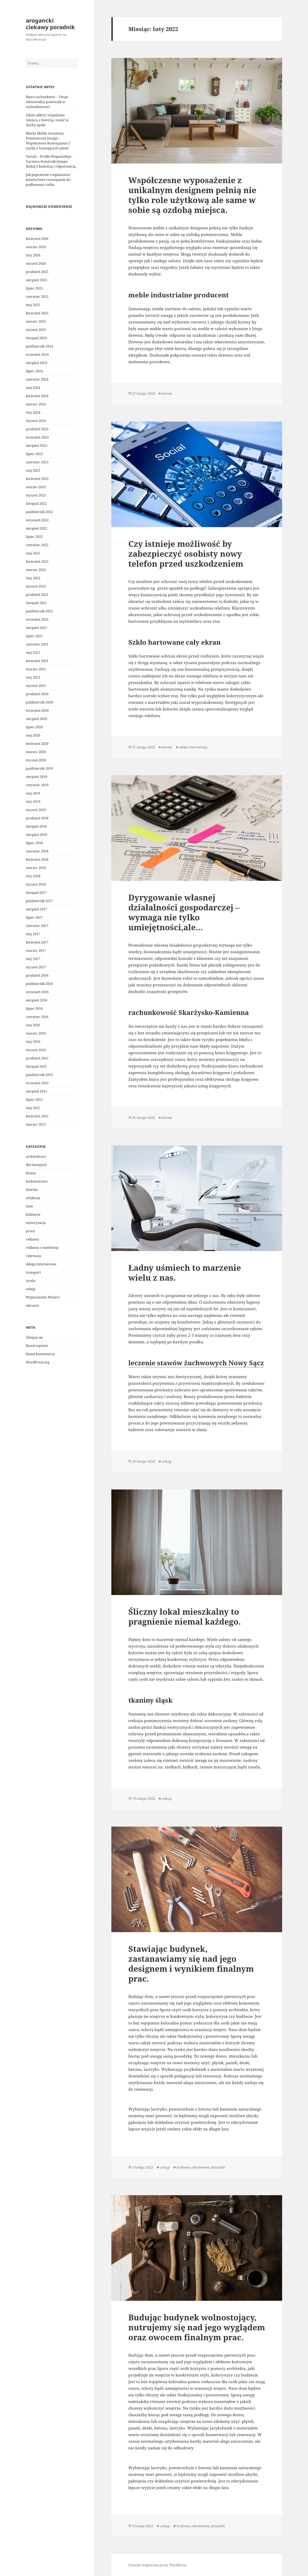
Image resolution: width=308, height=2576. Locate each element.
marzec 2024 (36, 404)
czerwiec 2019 (37, 785)
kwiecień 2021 (37, 661)
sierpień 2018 (36, 834)
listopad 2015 (36, 1066)
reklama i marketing (42, 1247)
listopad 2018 (36, 826)
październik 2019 (39, 768)
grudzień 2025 (37, 271)
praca (30, 1231)
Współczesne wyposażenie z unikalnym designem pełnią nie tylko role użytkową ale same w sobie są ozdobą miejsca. (192, 194)
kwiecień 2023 (37, 478)
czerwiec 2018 (37, 851)
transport (33, 1272)
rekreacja (33, 1256)
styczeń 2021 (36, 685)
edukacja (33, 1198)
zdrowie (32, 1305)
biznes (31, 1173)
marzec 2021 (36, 669)
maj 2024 (33, 387)
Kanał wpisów (37, 1345)
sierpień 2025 (36, 280)
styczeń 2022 (36, 586)
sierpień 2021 (36, 627)
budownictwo (37, 1181)
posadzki (218, 2167)
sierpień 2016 (36, 1000)
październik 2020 (39, 702)
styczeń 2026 (36, 263)
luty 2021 (33, 677)
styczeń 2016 (36, 1050)
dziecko (32, 1189)
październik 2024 (39, 346)
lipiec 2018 (34, 843)
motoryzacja (36, 1222)
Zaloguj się (34, 1337)
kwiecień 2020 (37, 743)
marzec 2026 (36, 247)
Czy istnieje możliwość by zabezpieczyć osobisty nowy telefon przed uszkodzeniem (185, 553)
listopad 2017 (36, 892)
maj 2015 (33, 1108)
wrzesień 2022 (37, 520)
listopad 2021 (36, 603)
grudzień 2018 (37, 818)
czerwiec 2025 (37, 296)
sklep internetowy (193, 747)
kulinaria (33, 1214)
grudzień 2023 (37, 429)
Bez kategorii (36, 1164)
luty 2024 (33, 412)
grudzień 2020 (37, 694)
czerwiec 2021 (37, 644)
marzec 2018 (36, 867)
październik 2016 (39, 983)
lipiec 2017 (34, 917)
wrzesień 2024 (37, 354)
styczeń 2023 (36, 495)
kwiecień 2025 (37, 313)
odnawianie (200, 2167)
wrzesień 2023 (37, 437)
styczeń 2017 (36, 967)
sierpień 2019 (36, 776)
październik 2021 (39, 611)
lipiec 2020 (34, 727)
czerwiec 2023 (37, 462)
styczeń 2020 (36, 760)
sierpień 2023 (36, 445)
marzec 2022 (36, 569)
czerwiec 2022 (37, 545)
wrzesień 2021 (37, 619)
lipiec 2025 (34, 288)
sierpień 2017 (36, 909)
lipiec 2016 (34, 1008)
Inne (29, 1206)
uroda (30, 1280)
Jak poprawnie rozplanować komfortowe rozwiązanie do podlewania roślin (48, 179)
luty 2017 (33, 959)
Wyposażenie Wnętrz (43, 1297)
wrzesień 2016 (37, 992)
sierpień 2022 (36, 528)
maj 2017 (33, 934)
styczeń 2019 (36, 810)
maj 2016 (33, 1025)
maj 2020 (33, 735)
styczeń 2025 (36, 329)
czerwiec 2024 (37, 379)
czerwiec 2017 (37, 925)
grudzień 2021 (37, 594)
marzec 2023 (36, 487)
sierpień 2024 (36, 363)
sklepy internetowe (41, 1264)
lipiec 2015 (34, 1099)
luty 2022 (33, 578)
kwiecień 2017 (37, 942)
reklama (32, 1239)
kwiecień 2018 (37, 859)
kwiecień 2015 (37, 1116)
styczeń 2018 (36, 884)
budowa (183, 2167)
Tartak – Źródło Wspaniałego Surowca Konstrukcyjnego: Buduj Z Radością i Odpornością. (51, 161)
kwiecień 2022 (37, 561)
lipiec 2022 (34, 536)
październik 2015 (39, 1074)
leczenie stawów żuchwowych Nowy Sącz (196, 1362)
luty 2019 (33, 801)
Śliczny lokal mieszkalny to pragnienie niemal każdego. (184, 1616)
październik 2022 (39, 512)
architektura (36, 1156)
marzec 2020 (36, 752)
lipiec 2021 (34, 636)
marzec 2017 (36, 950)
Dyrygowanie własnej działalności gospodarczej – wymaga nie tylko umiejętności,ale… (183, 912)
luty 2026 (33, 255)
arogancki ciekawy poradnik (50, 24)
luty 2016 (33, 1041)
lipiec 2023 (34, 454)
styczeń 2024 (36, 420)
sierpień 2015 (36, 1091)
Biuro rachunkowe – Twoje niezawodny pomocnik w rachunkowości (47, 102)
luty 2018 (33, 876)
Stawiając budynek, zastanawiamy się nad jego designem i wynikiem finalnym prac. (191, 1963)
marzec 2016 (36, 1033)
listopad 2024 (36, 338)
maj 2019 (33, 793)
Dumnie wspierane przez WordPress (157, 2565)
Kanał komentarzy (40, 1354)
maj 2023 (33, 470)
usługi (30, 1289)
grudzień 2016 (37, 975)
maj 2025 (33, 305)
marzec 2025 (36, 321)
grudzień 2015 (37, 1058)
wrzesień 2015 (37, 1083)
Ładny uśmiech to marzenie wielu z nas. (184, 1272)
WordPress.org (37, 1362)
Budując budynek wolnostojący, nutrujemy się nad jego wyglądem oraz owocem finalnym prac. (196, 2327)
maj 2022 (33, 553)
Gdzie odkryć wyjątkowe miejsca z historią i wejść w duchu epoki (47, 120)
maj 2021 (33, 652)
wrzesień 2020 (37, 710)
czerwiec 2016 (37, 1017)
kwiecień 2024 (37, 396)
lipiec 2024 (34, 371)
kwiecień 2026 (37, 238)
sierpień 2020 (36, 718)
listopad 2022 (36, 503)
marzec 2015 (36, 1124)
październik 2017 (39, 901)
